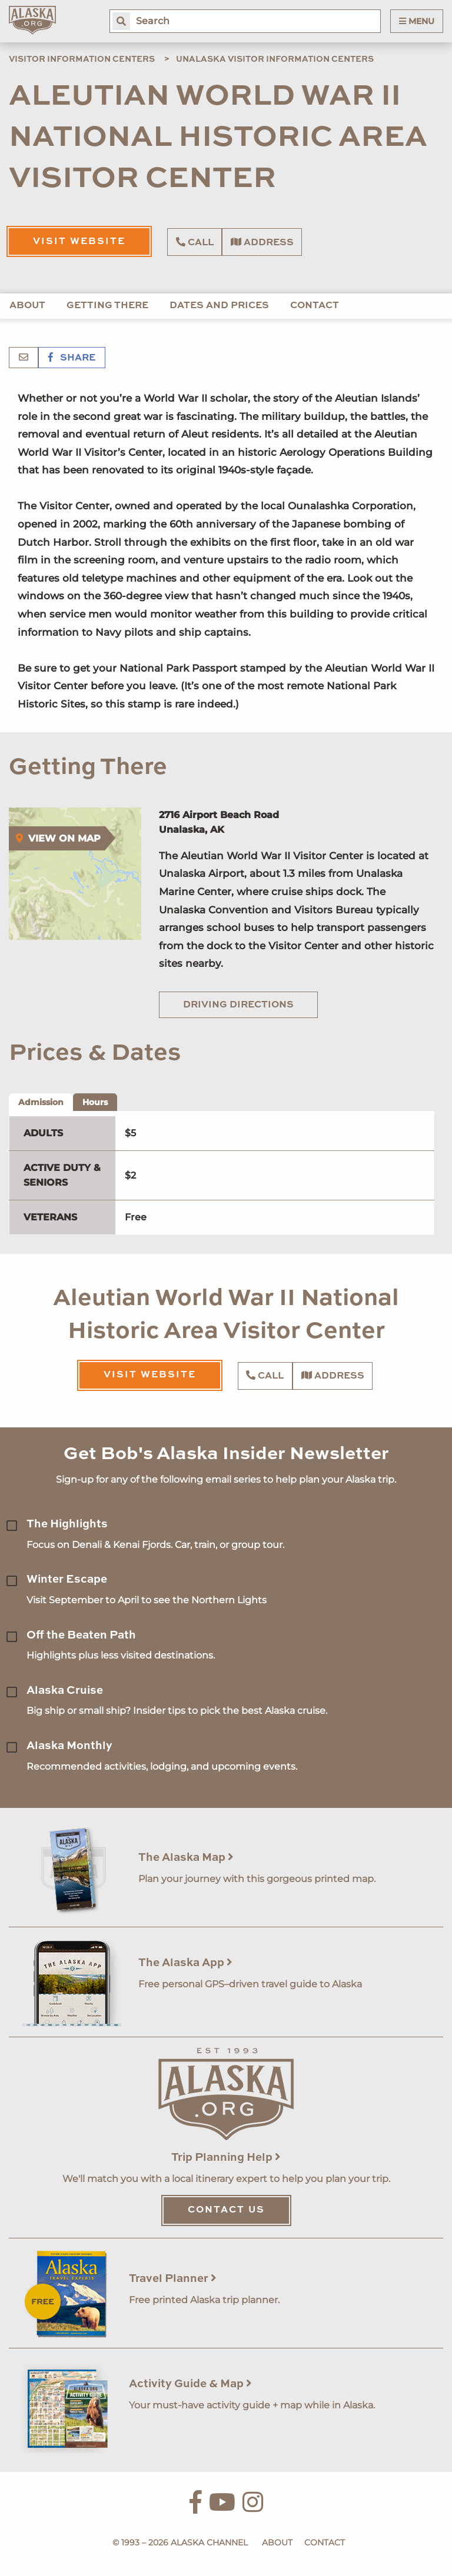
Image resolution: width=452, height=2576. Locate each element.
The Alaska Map (186, 1857)
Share (71, 358)
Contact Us (226, 2210)
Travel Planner (173, 2278)
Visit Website (79, 241)
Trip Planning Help (226, 2157)
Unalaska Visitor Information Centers (275, 59)
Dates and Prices (219, 306)
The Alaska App (185, 1962)
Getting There (107, 306)
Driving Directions (238, 1005)
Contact (314, 306)
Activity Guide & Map (190, 2384)
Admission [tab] (41, 1102)
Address (262, 242)
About (27, 306)
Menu (416, 21)
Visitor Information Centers (82, 59)
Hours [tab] (95, 1102)
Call (195, 242)
